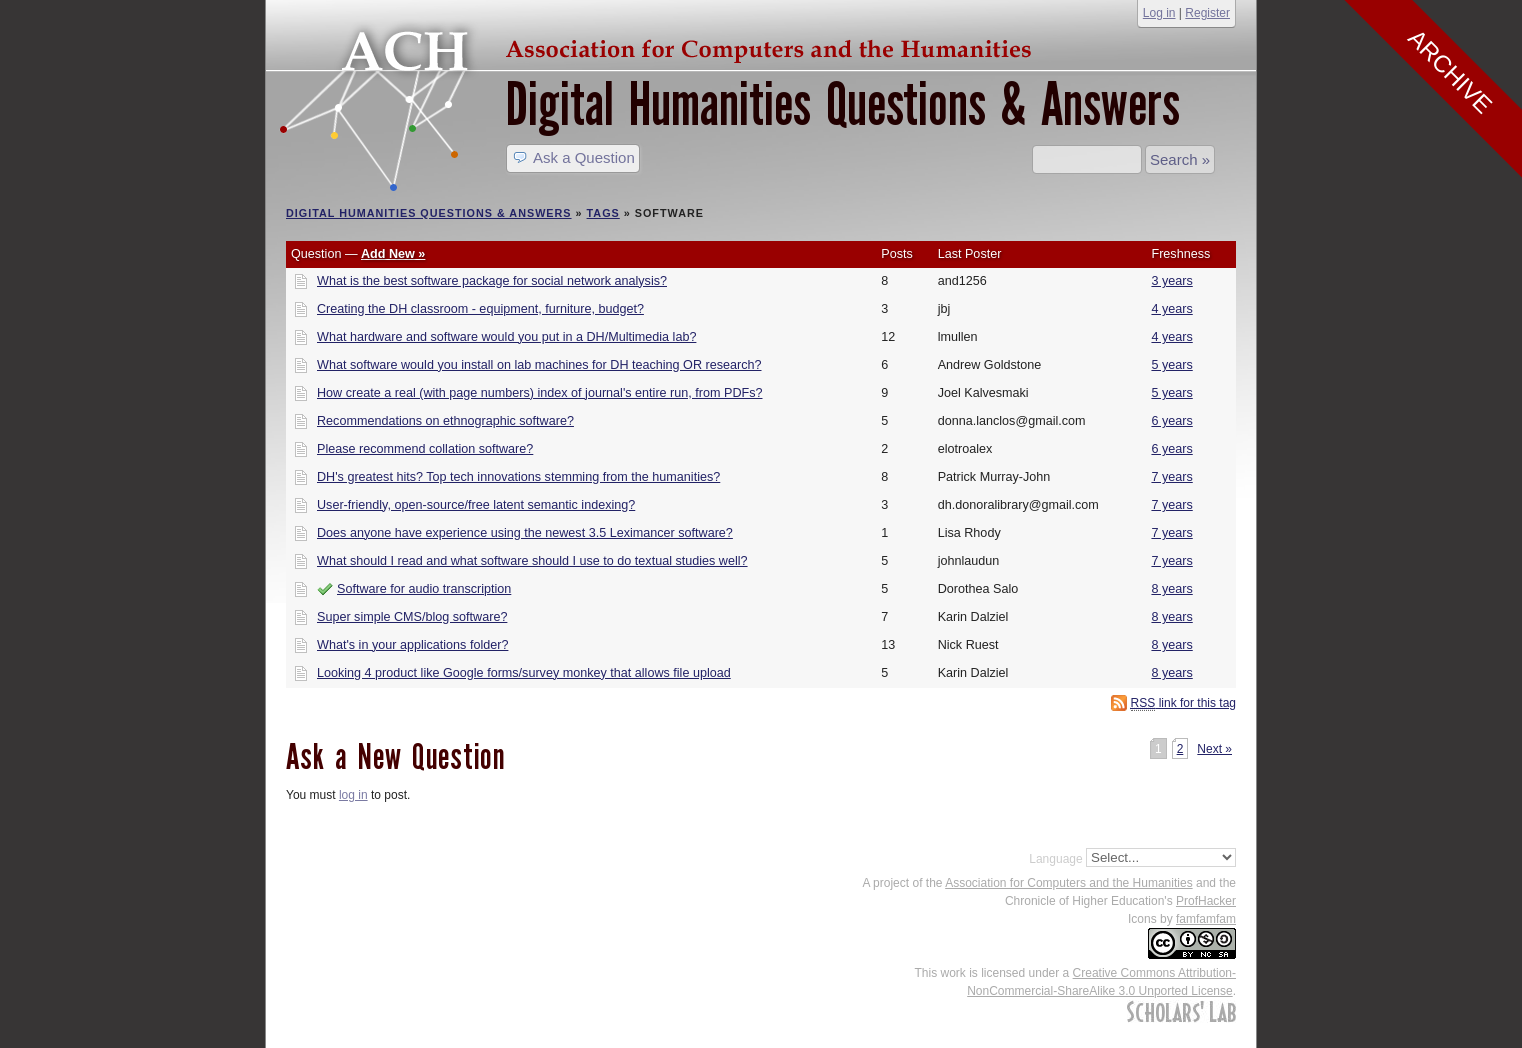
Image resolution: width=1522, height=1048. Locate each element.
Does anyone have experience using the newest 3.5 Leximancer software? (525, 533)
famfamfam (1206, 919)
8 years (1171, 589)
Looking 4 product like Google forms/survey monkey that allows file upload (524, 673)
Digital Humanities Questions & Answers (843, 104)
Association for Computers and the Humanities (1068, 883)
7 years (1171, 477)
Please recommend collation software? (425, 449)
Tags (603, 213)
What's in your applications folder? (412, 645)
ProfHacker (1206, 901)
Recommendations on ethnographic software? (445, 421)
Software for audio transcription (424, 589)
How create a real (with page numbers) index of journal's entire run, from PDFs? (539, 393)
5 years (1171, 365)
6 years (1171, 421)
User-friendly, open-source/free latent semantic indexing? (476, 505)
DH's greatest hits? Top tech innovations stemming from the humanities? (518, 477)
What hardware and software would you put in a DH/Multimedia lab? (506, 337)
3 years (1171, 281)
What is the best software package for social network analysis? (492, 281)
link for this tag (1183, 703)
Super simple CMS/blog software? (412, 617)
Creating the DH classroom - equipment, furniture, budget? (480, 309)
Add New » (393, 254)
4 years (1171, 309)
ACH (661, 46)
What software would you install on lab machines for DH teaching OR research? (539, 365)
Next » (1214, 749)
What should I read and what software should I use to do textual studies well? (532, 561)
